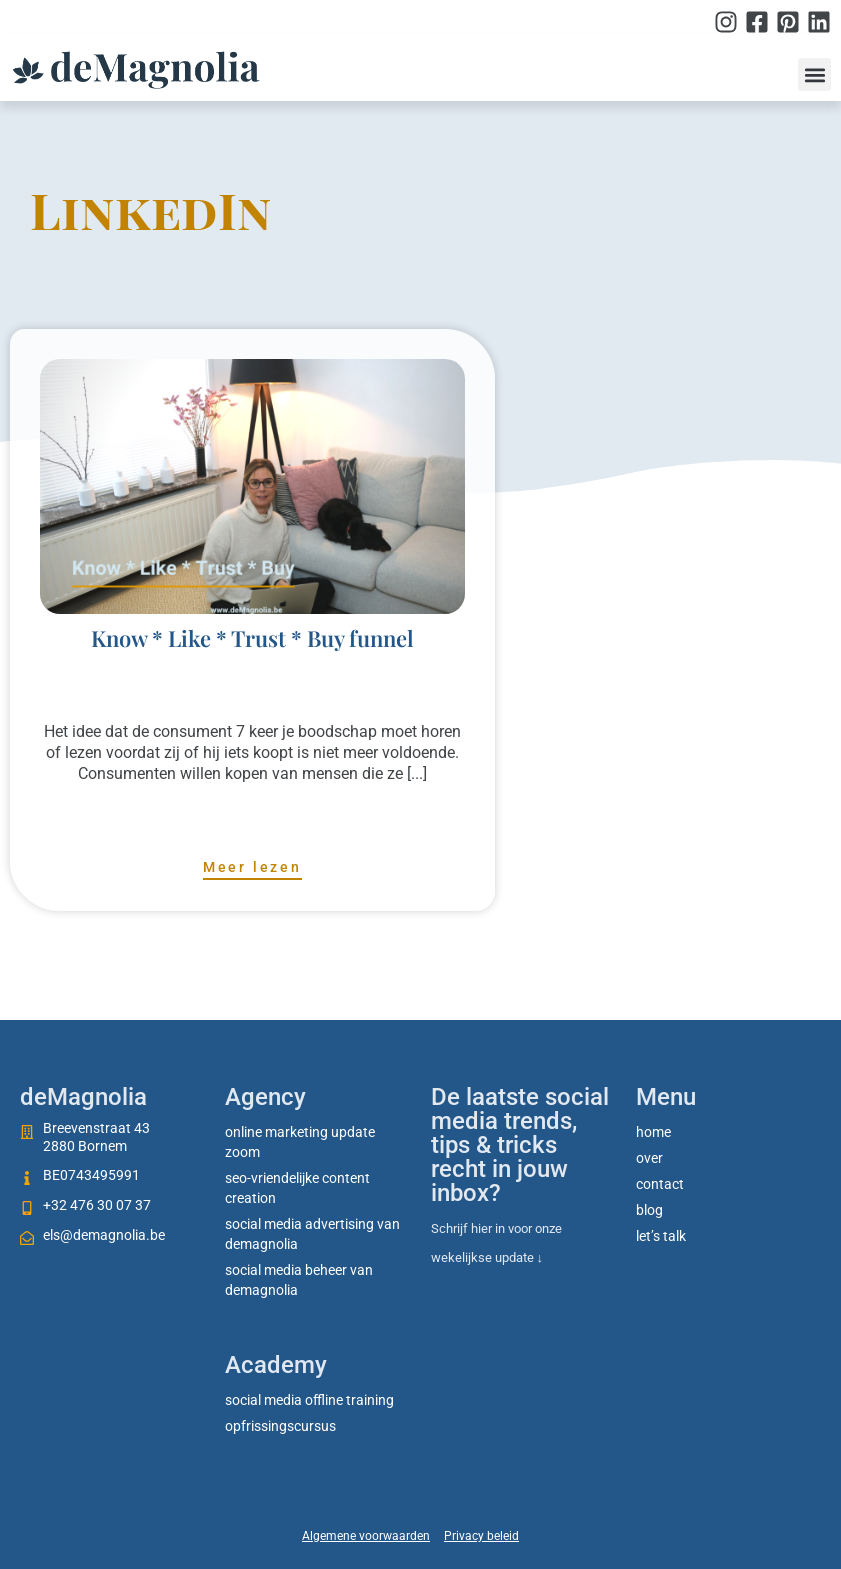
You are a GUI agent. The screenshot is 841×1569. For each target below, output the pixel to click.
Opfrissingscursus (280, 1426)
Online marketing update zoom (300, 1142)
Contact (660, 1184)
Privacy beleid (481, 1536)
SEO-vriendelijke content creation (297, 1188)
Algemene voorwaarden (366, 1536)
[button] (814, 74)
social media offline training (309, 1400)
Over (649, 1158)
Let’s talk (661, 1236)
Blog (649, 1210)
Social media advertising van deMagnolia (312, 1234)
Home (653, 1132)
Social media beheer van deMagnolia (299, 1280)
